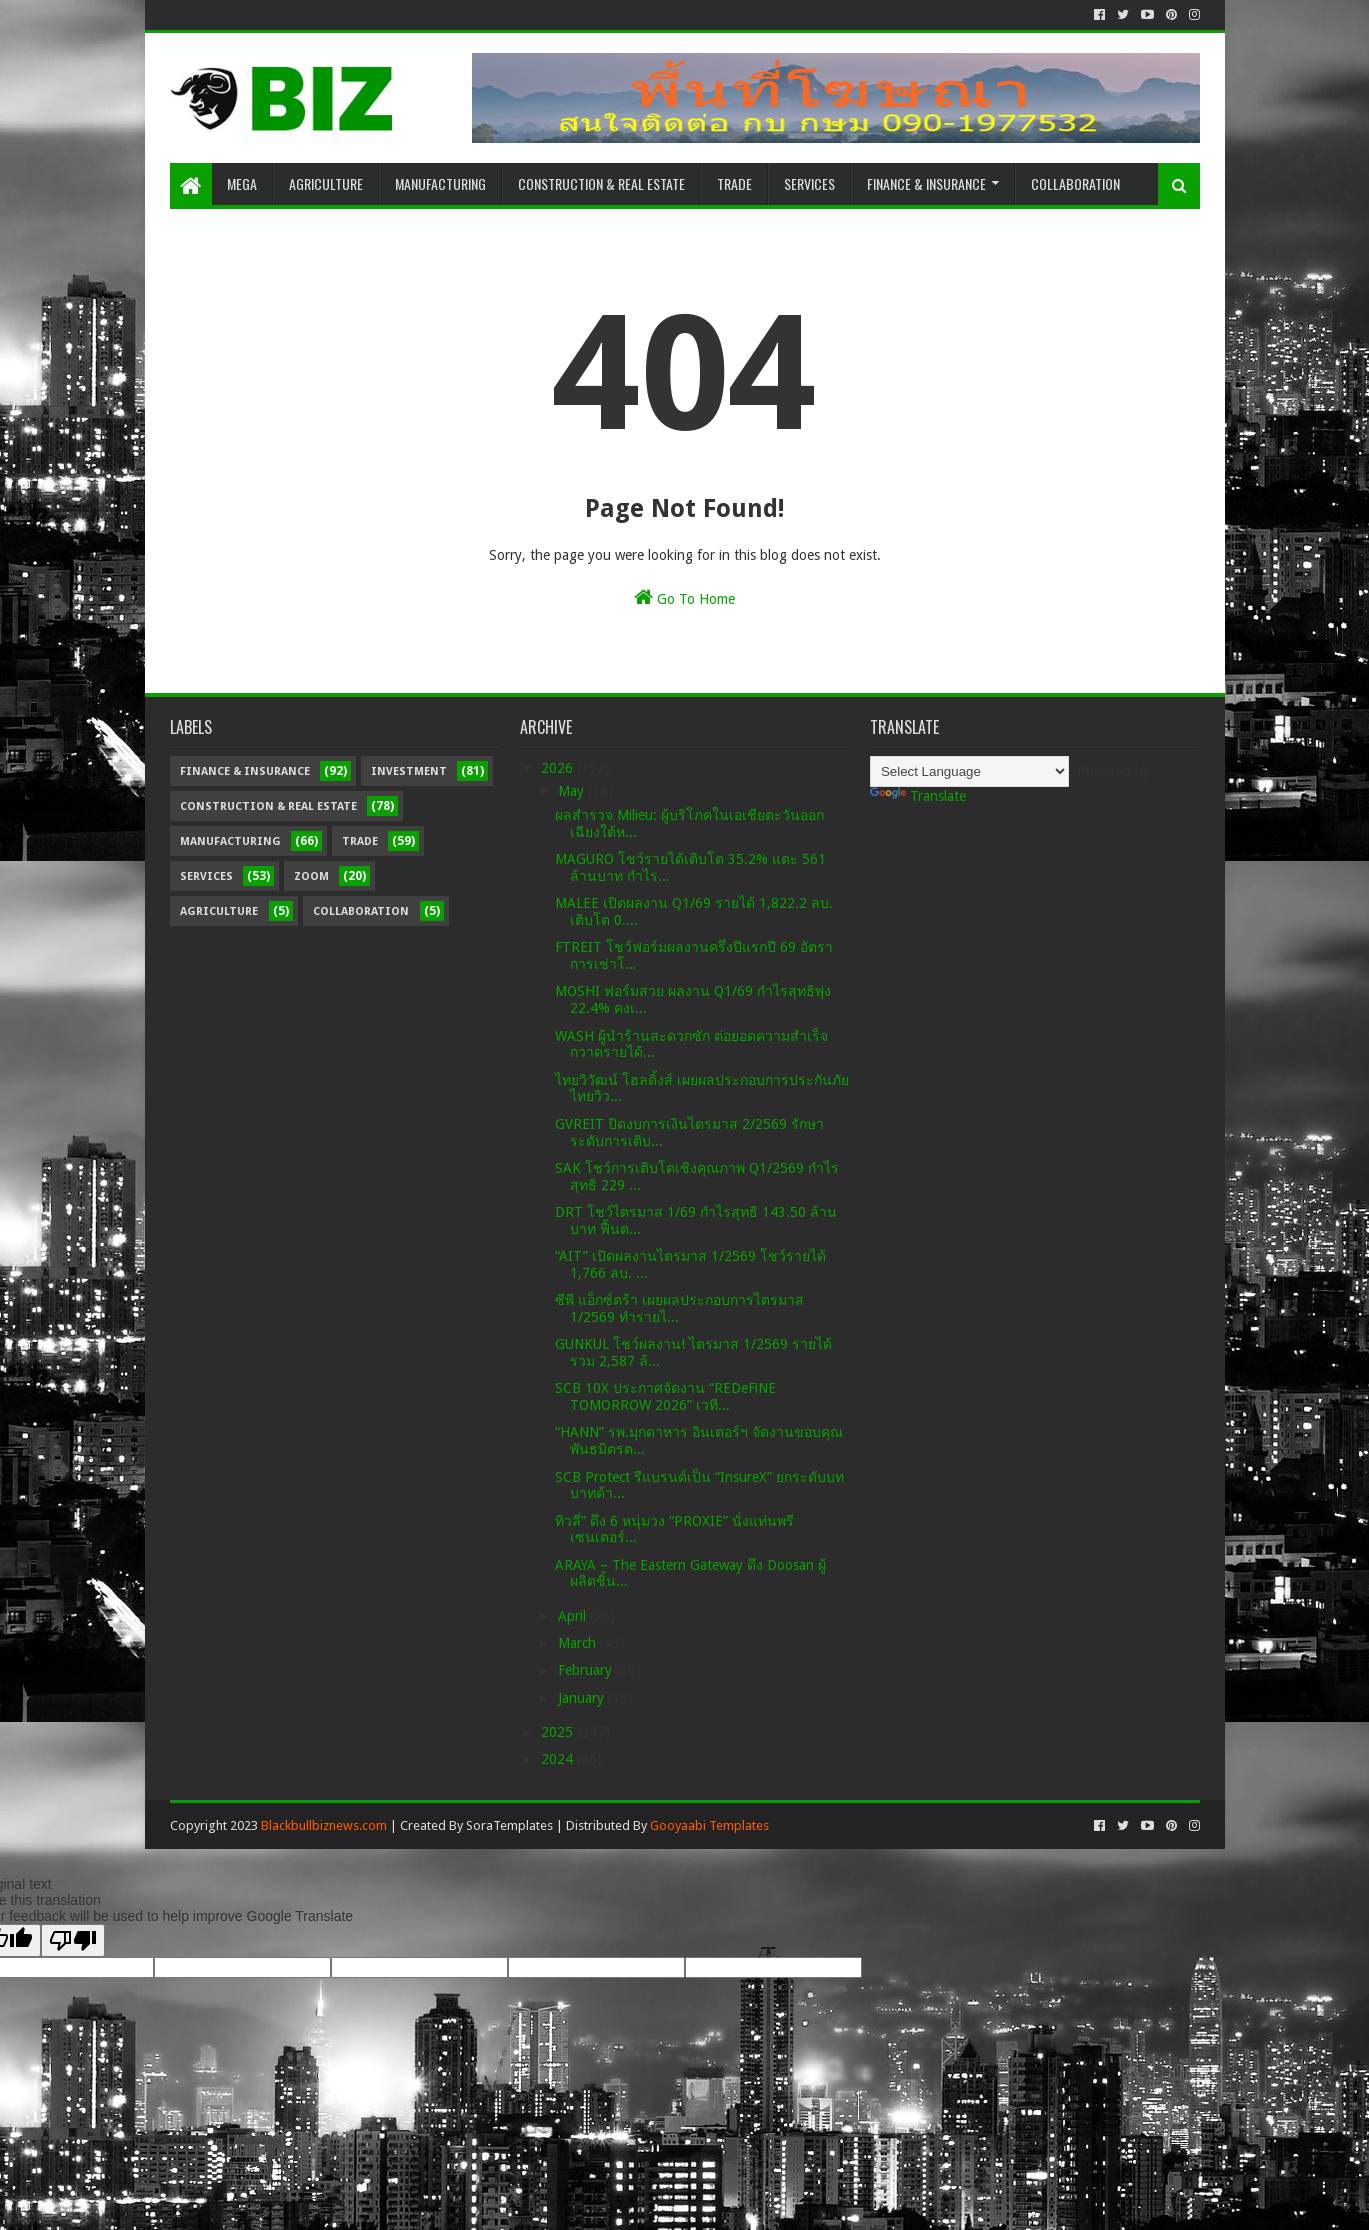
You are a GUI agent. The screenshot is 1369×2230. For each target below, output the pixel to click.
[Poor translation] (73, 1940)
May (573, 791)
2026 (559, 768)
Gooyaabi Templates (709, 1825)
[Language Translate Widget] (969, 771)
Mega (242, 183)
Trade (734, 183)
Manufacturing (440, 183)
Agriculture (326, 183)
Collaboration (1075, 183)
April (574, 1616)
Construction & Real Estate (601, 183)
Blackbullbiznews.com (324, 1825)
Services (809, 183)
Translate (918, 796)
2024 (559, 1759)
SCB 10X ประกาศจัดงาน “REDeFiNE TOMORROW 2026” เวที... (665, 1396)
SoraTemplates (509, 1825)
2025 (559, 1732)
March (579, 1643)
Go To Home (684, 597)
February (587, 1670)
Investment (409, 771)
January (583, 1698)
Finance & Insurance (926, 183)
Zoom (311, 876)
